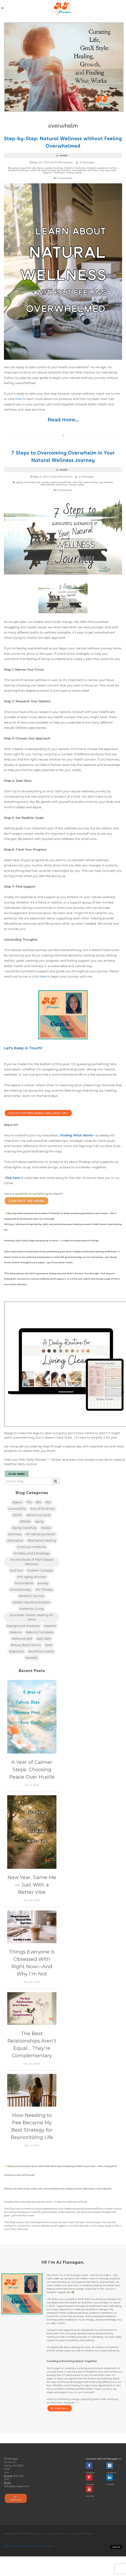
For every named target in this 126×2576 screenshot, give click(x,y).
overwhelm (79, 170)
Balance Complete (39, 1632)
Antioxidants (24, 1583)
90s (48, 1502)
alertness (14, 1534)
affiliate (25, 1521)
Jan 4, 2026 (31, 1785)
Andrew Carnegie (40, 1570)
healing (58, 167)
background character (23, 1626)
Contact (59, 2408)
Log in (116, 2547)
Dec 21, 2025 (32, 1982)
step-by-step (107, 170)
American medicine (31, 1547)
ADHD (17, 1515)
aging (15, 167)
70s (29, 1502)
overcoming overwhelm (56, 170)
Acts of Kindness (42, 1509)
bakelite (50, 1626)
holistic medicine (74, 167)
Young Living (74, 172)
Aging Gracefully (24, 1528)
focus (40, 167)
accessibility (17, 1509)
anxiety (43, 1583)
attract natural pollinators (31, 1602)
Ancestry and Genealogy (31, 1553)
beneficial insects (41, 1651)
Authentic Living (31, 1609)
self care (92, 170)
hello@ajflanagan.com (16, 2486)
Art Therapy (44, 1589)
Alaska (46, 1528)
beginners (16, 1651)
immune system (96, 167)
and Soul (16, 1570)
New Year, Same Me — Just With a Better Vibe (32, 1884)
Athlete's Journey (31, 1596)
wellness (59, 172)
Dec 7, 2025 (31, 2145)
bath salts (44, 1638)
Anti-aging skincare (31, 1577)
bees (48, 1645)
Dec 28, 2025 (32, 1900)
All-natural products (40, 1534)
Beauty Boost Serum (26, 1645)
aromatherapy (20, 1589)
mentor (112, 167)
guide (48, 167)
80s (38, 1502)
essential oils (28, 167)
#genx (17, 1502)
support (47, 172)
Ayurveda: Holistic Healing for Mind (31, 1617)
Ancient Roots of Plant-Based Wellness (31, 1562)
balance (16, 1632)
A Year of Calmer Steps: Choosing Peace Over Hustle (32, 1769)
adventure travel (38, 1515)
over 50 (35, 170)
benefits (32, 1658)
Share (63, 155)
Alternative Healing (41, 1540)
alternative (15, 1540)
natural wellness (18, 170)
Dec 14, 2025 (32, 2063)
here (18, 399)
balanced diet (22, 1638)
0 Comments (63, 178)
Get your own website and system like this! (28, 2546)
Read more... (63, 419)
